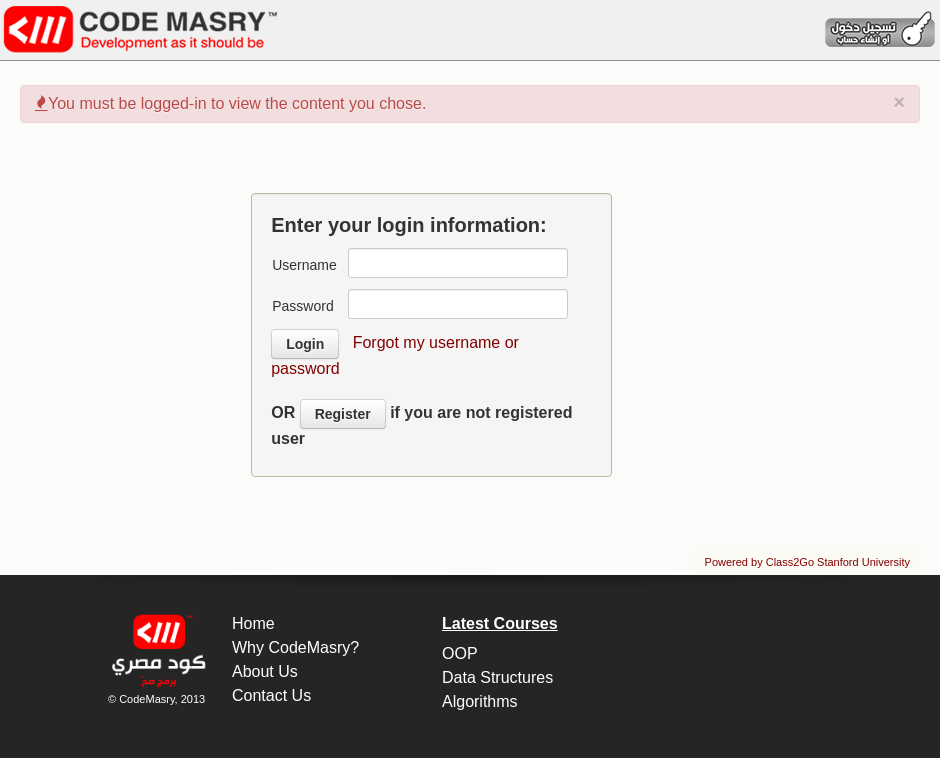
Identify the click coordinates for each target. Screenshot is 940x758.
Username (304, 265)
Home (253, 623)
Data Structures (497, 677)
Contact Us (271, 695)
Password (302, 306)
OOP (460, 653)
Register (343, 414)
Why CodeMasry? (295, 647)
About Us (265, 671)
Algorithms (480, 701)
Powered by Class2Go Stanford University (807, 562)
